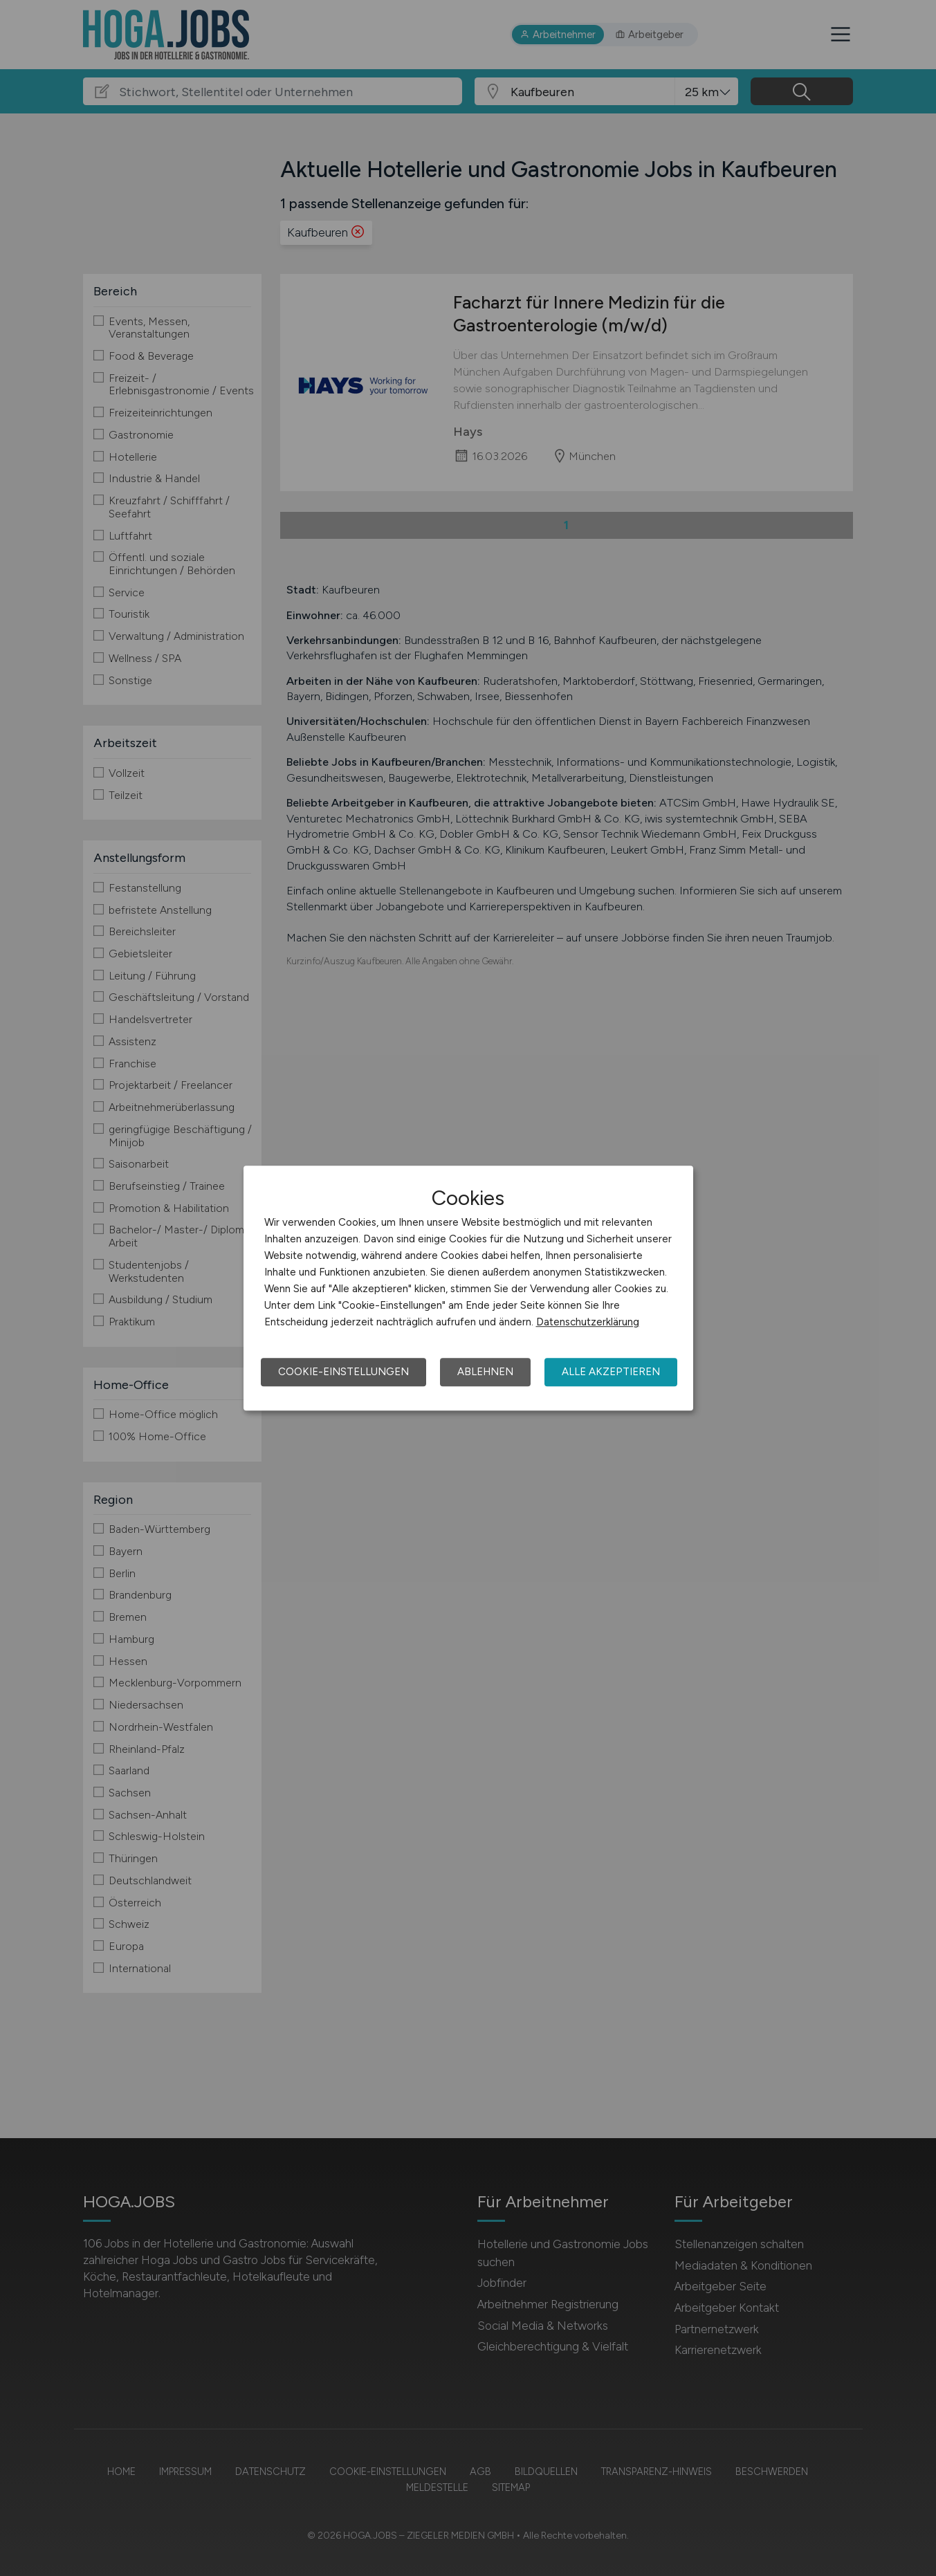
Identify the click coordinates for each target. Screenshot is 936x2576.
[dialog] (468, 1288)
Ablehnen (485, 1371)
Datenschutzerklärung (587, 1322)
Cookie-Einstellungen (343, 1371)
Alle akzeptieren (611, 1371)
